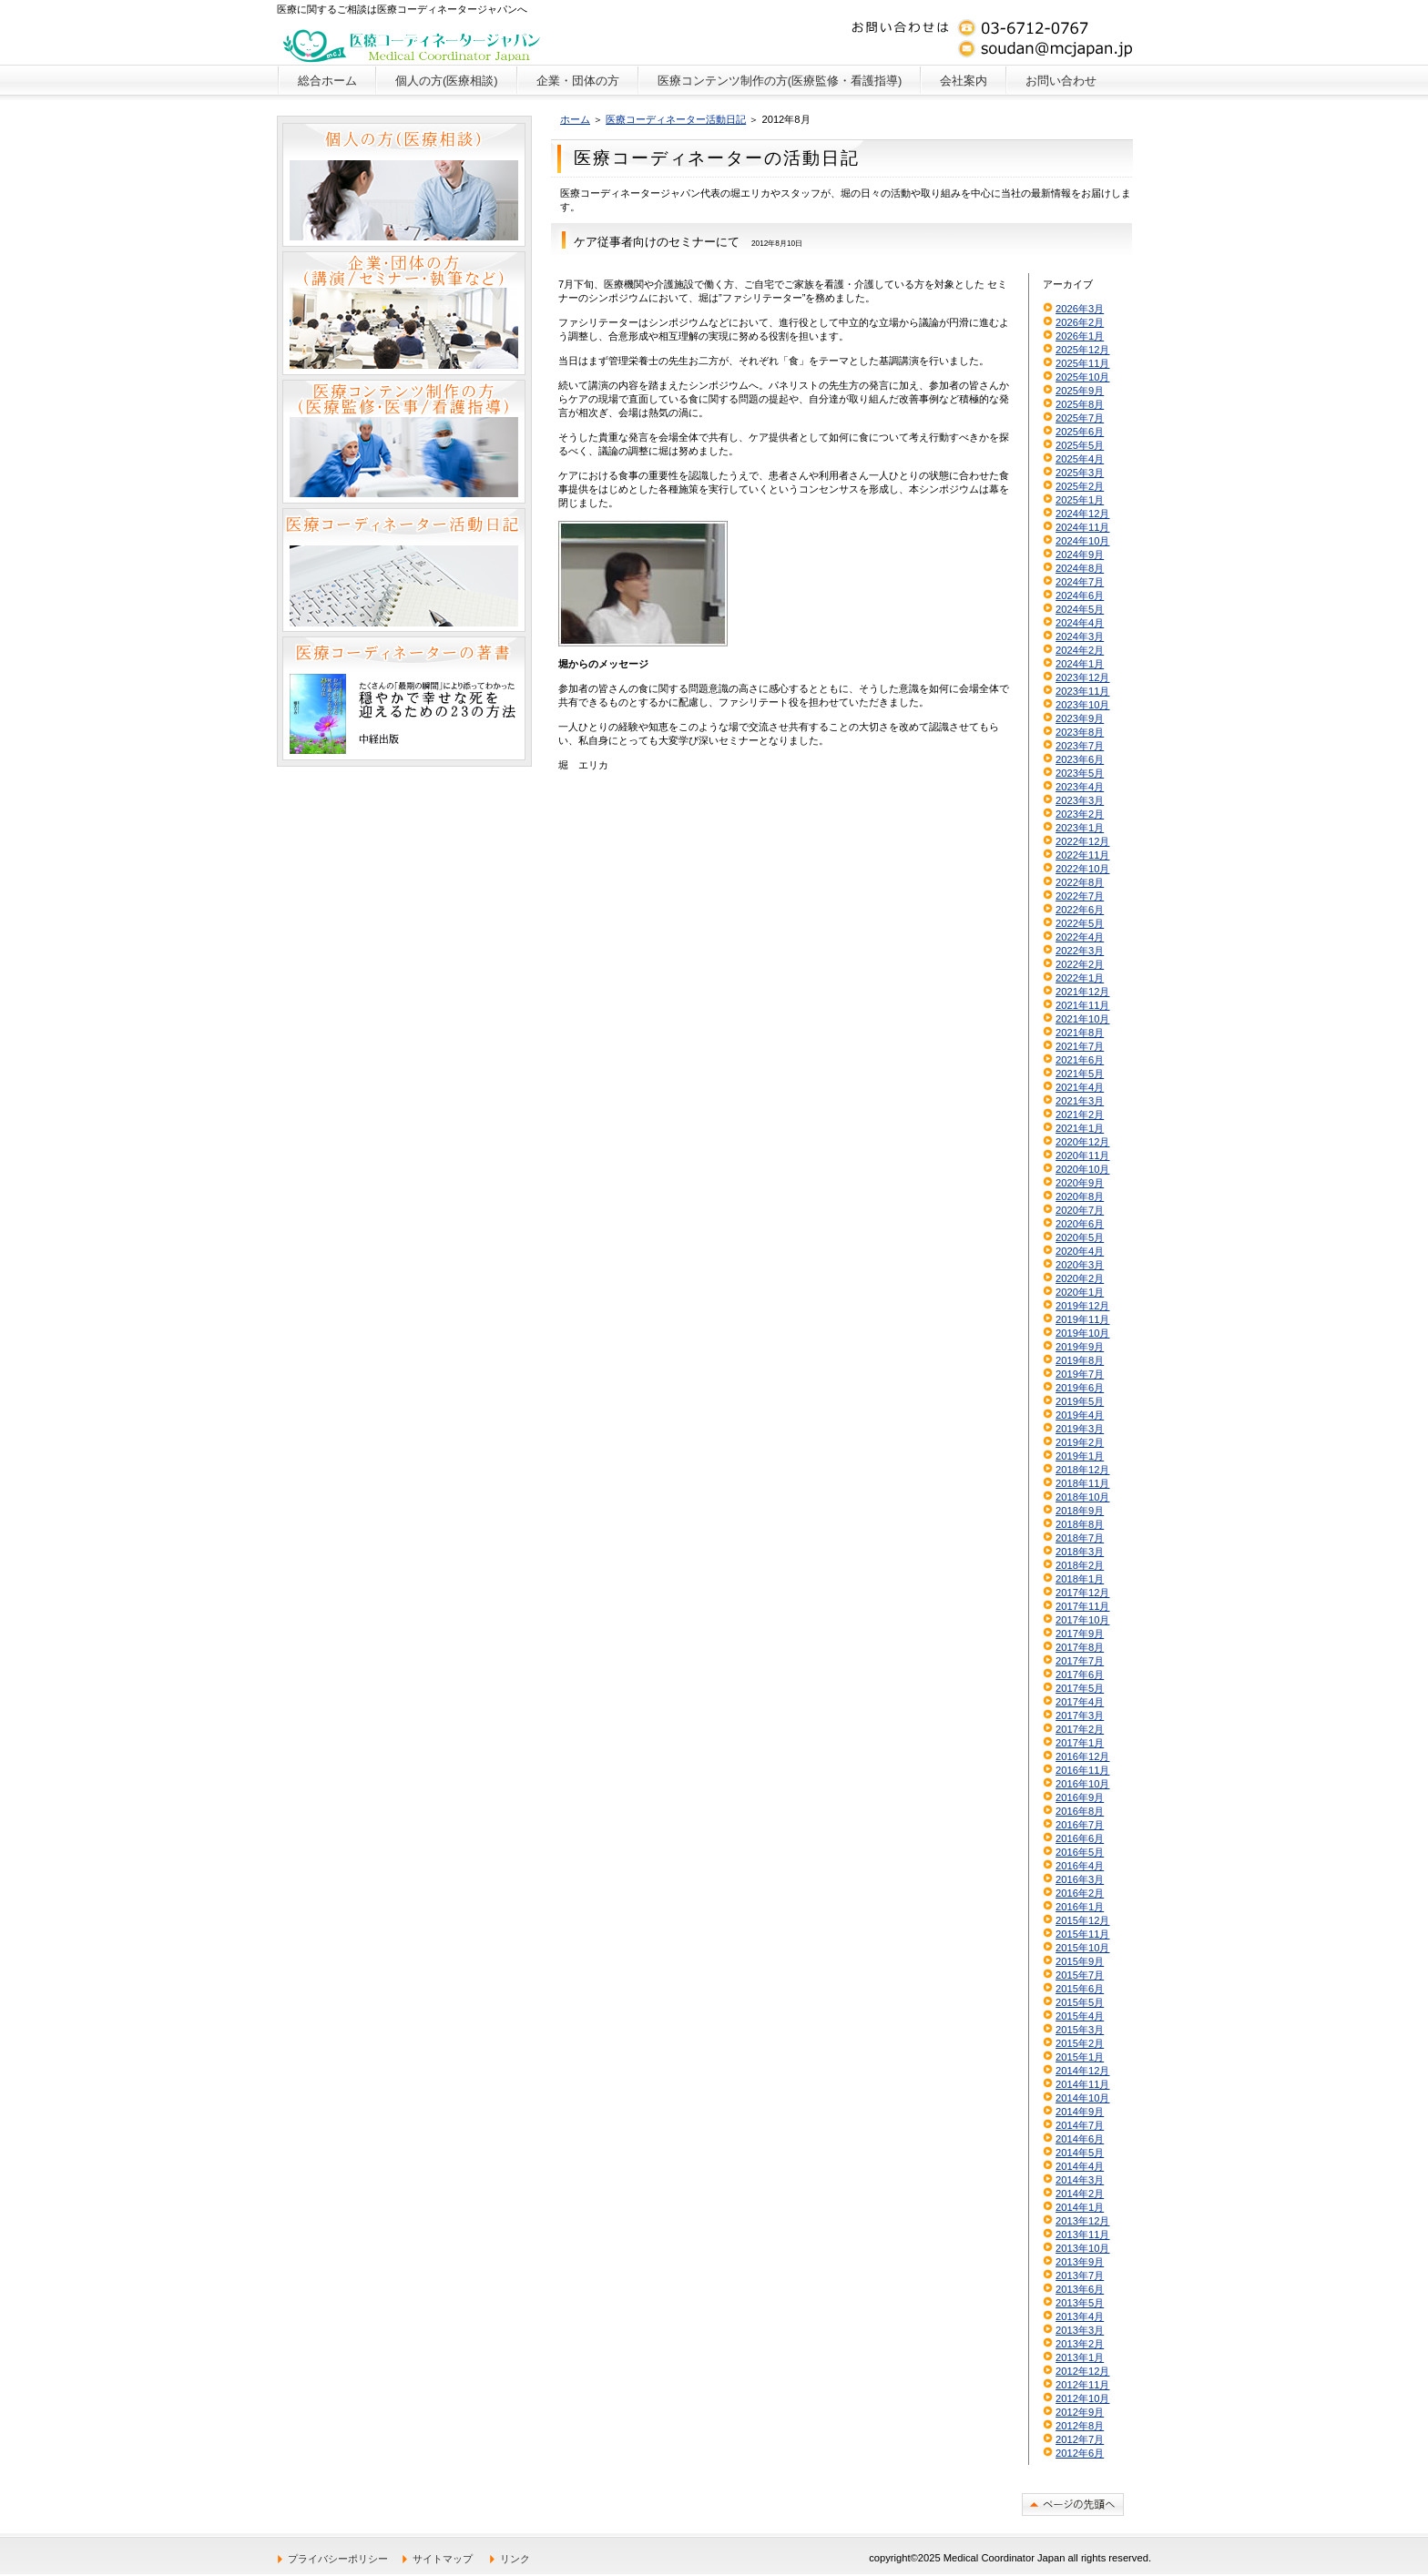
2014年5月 (1080, 2152)
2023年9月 (1080, 718)
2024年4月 (1080, 622)
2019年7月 (1080, 1374)
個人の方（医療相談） (403, 185)
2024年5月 (1080, 609)
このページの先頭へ (1073, 2504)
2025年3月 (1080, 472)
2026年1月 (1080, 336)
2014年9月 (1080, 2111)
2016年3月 (1080, 1879)
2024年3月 (1080, 636)
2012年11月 (1082, 2384)
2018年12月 (1082, 1469)
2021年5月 (1080, 1073)
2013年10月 (1082, 2248)
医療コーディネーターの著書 (403, 698)
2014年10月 (1082, 2097)
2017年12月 (1082, 1592)
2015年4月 (1080, 2016)
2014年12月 (1082, 2070)
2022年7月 (1080, 896)
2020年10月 (1082, 1169)
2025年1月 (1080, 499)
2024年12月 (1082, 513)
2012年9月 (1080, 2412)
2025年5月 (1080, 445)
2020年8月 (1080, 1196)
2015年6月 (1080, 1988)
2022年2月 (1080, 964)
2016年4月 (1080, 1865)
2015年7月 (1080, 1975)
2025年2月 (1080, 486)
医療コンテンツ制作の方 (403, 442)
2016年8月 (1080, 1811)
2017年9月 (1080, 1633)
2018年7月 (1080, 1537)
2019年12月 (1082, 1305)
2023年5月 (1080, 773)
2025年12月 (1082, 349)
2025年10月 (1082, 377)
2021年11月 (1082, 1005)
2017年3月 (1080, 1715)
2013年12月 (1082, 2220)
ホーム (575, 119)
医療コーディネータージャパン (412, 41)
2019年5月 (1080, 1401)
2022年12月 (1082, 841)
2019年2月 (1080, 1442)
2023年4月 (1080, 786)
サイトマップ (443, 2558)
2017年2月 (1080, 1729)
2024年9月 (1080, 554)
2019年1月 (1080, 1456)
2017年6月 (1080, 1674)
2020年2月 (1080, 1278)
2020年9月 (1080, 1182)
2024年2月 (1080, 650)
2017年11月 (1082, 1606)
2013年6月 (1080, 2289)
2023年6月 (1080, 759)
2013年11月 (1082, 2234)
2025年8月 (1080, 404)
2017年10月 (1082, 1619)
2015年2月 (1080, 2043)
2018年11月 (1082, 1483)
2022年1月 (1080, 977)
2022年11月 (1082, 855)
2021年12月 (1082, 991)
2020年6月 (1080, 1223)
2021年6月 (1080, 1059)
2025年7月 (1080, 417)
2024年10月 (1082, 540)
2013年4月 (1080, 2316)
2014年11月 (1082, 2084)
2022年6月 (1080, 909)
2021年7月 (1080, 1046)
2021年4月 (1080, 1087)
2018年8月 (1080, 1524)
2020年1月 (1080, 1292)
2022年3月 (1080, 950)
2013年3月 (1080, 2330)
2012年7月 (1080, 2439)
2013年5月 (1080, 2302)
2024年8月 (1080, 568)
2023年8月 (1080, 732)
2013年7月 (1080, 2275)
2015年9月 (1080, 1961)
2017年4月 (1080, 1701)
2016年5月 (1080, 1852)
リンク (515, 2558)
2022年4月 (1080, 937)
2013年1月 (1080, 2357)
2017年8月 (1080, 1647)
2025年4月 (1080, 458)
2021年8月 (1080, 1032)
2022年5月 (1080, 923)
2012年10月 (1082, 2398)
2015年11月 (1082, 1934)
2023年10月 (1082, 704)
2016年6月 (1080, 1838)
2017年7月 (1080, 1660)
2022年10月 (1082, 868)
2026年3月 (1080, 308)
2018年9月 (1080, 1510)
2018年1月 (1080, 1578)
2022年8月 (1080, 882)
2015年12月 (1082, 1920)
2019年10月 (1082, 1333)
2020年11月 (1082, 1155)
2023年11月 (1082, 691)
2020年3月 (1080, 1264)
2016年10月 (1082, 1783)
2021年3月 (1080, 1100)
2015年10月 (1082, 1947)
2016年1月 (1080, 1906)
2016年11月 (1082, 1770)
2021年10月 (1082, 1018)
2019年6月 (1080, 1387)
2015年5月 (1080, 2002)
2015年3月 (1080, 2029)
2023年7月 (1080, 745)
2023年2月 (1080, 814)
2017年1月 (1080, 1742)
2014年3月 (1080, 2179)
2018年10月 (1082, 1497)
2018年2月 (1080, 1565)
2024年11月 (1082, 527)
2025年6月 (1080, 431)
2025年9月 (1080, 390)
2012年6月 (1080, 2453)
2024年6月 (1080, 595)
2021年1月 (1080, 1128)
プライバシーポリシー (338, 2558)
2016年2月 (1080, 1893)
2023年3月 (1080, 800)
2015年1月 (1080, 2057)
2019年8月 (1080, 1360)
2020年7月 (1080, 1210)
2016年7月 (1080, 1824)
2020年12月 (1082, 1141)
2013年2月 (1080, 2343)
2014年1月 (1080, 2207)
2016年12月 (1082, 1756)
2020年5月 (1080, 1237)
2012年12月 (1082, 2371)
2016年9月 (1080, 1797)
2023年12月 (1082, 677)
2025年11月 (1082, 363)
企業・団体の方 (403, 313)
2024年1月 (1080, 663)
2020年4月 (1080, 1251)
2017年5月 (1080, 1688)
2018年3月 (1080, 1551)
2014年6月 (1080, 2138)
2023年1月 (1080, 827)
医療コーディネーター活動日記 (676, 119)
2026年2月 (1080, 322)
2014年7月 (1080, 2125)
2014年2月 (1080, 2193)
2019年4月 (1080, 1415)
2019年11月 (1082, 1319)
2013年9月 (1080, 2261)
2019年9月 (1080, 1346)
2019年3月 (1080, 1428)
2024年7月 (1080, 581)
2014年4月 (1080, 2166)
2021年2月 (1080, 1114)
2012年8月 (1080, 2425)
